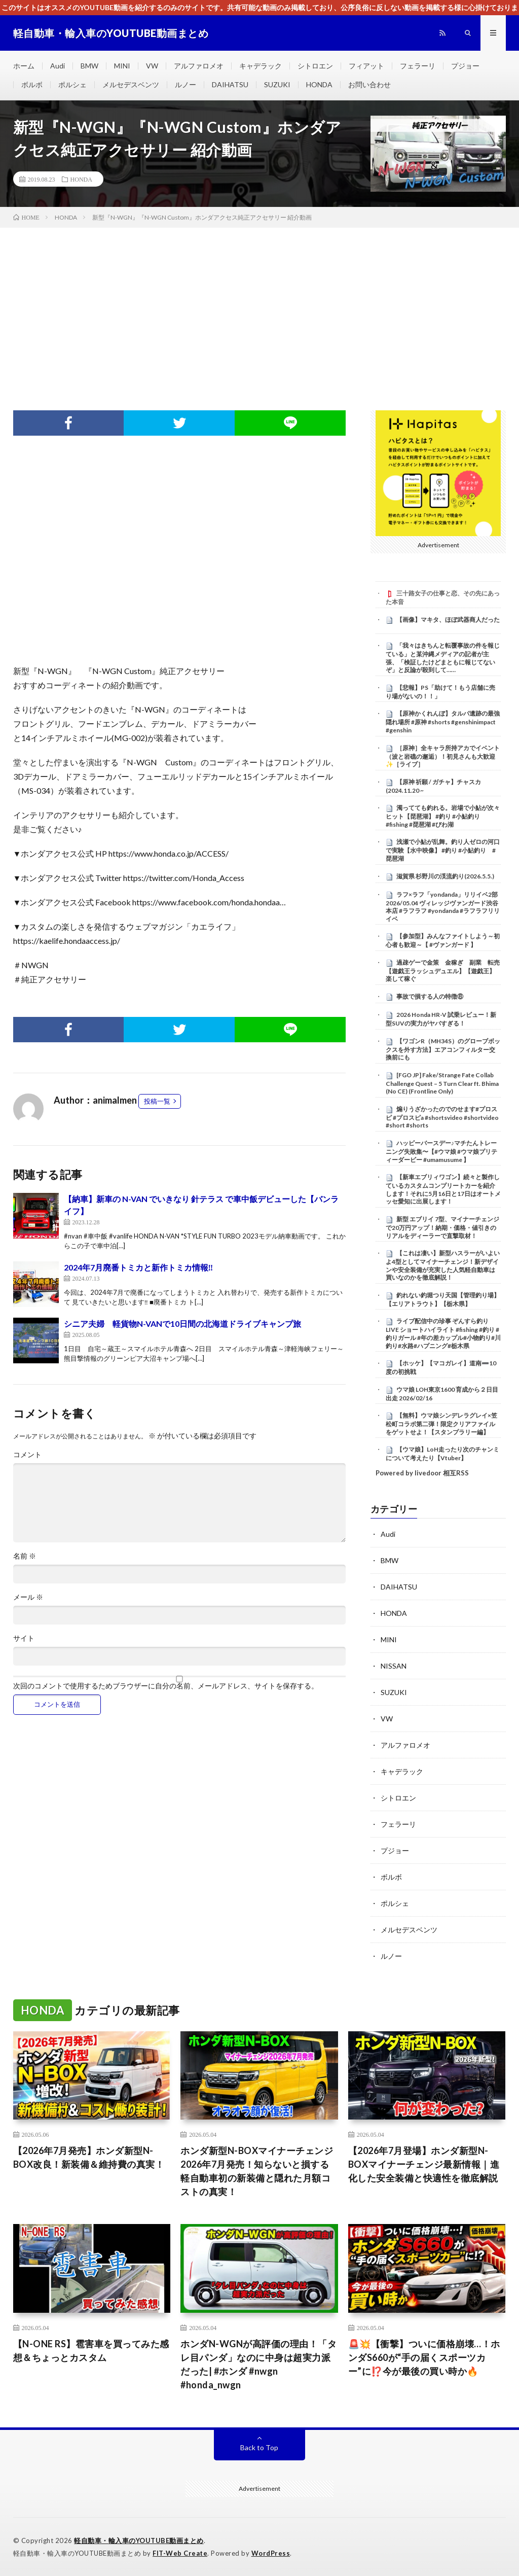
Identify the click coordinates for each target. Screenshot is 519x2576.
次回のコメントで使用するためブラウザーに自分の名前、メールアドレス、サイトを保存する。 (165, 1685)
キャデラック (260, 65)
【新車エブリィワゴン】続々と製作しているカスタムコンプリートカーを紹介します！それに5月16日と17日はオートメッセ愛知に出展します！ (443, 1189)
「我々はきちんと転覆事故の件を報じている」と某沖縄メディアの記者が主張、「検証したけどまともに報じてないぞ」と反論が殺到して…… (443, 658)
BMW (89, 65)
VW (152, 65)
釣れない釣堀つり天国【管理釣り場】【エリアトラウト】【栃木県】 (443, 1299)
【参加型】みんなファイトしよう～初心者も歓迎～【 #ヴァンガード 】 (443, 940)
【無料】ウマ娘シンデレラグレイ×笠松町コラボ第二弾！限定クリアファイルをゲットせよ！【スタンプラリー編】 (441, 1423)
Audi (57, 65)
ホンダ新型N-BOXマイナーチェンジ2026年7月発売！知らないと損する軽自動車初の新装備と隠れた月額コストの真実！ (256, 2171)
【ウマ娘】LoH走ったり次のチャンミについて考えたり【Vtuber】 (442, 1453)
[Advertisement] (259, 304)
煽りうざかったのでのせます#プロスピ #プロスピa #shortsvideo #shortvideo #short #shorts (442, 1117)
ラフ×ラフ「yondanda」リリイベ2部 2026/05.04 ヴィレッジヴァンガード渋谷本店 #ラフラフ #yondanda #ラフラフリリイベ (443, 907)
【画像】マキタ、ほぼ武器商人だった (448, 619)
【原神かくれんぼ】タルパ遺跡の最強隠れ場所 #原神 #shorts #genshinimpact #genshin (443, 722)
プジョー (465, 65)
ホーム (23, 65)
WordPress (270, 2553)
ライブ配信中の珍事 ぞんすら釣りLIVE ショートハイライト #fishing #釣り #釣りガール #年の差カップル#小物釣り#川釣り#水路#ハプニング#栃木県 (443, 1333)
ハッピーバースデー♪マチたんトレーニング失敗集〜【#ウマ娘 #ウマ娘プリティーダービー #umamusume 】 (441, 1151)
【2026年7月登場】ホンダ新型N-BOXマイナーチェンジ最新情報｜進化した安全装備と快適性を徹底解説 (424, 2164)
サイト (23, 1638)
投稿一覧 (157, 1101)
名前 (24, 1556)
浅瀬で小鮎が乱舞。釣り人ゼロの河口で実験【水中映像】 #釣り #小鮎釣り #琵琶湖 (443, 850)
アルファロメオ (199, 65)
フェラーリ (417, 65)
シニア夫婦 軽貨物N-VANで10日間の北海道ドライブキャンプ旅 (182, 1323)
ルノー (185, 84)
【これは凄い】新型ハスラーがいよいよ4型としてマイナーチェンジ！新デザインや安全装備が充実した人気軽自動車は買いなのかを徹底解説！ (443, 1265)
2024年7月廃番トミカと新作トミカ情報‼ (138, 1267)
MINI (122, 65)
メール (28, 1597)
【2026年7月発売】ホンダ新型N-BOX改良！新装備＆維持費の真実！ (89, 2157)
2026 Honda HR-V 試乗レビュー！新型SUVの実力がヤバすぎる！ (441, 1019)
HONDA (319, 84)
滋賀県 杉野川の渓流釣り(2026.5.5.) (445, 876)
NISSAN (393, 1666)
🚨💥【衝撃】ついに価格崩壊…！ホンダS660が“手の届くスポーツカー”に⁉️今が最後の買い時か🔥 (424, 2357)
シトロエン (315, 65)
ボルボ (32, 84)
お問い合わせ (369, 84)
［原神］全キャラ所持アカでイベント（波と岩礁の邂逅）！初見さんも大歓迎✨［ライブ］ (443, 756)
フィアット (366, 65)
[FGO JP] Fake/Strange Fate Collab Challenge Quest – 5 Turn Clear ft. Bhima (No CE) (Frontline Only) (442, 1083)
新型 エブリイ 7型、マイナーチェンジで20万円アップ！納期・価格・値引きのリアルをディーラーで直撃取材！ (442, 1227)
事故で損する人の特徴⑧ (429, 996)
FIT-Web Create (180, 2553)
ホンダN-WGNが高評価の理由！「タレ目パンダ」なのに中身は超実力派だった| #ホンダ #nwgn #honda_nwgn (258, 2364)
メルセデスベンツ (130, 84)
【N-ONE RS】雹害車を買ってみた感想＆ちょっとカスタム (91, 2350)
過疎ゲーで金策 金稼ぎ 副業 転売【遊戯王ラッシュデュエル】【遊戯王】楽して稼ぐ (443, 971)
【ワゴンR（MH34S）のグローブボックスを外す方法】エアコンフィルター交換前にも (443, 1049)
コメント (27, 1454)
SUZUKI (277, 84)
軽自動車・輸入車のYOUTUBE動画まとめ (139, 2540)
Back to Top (259, 2447)
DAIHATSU (230, 84)
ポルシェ (72, 84)
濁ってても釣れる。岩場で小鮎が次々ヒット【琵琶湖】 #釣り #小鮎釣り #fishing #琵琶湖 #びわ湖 (443, 816)
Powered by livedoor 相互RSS (422, 1473)
